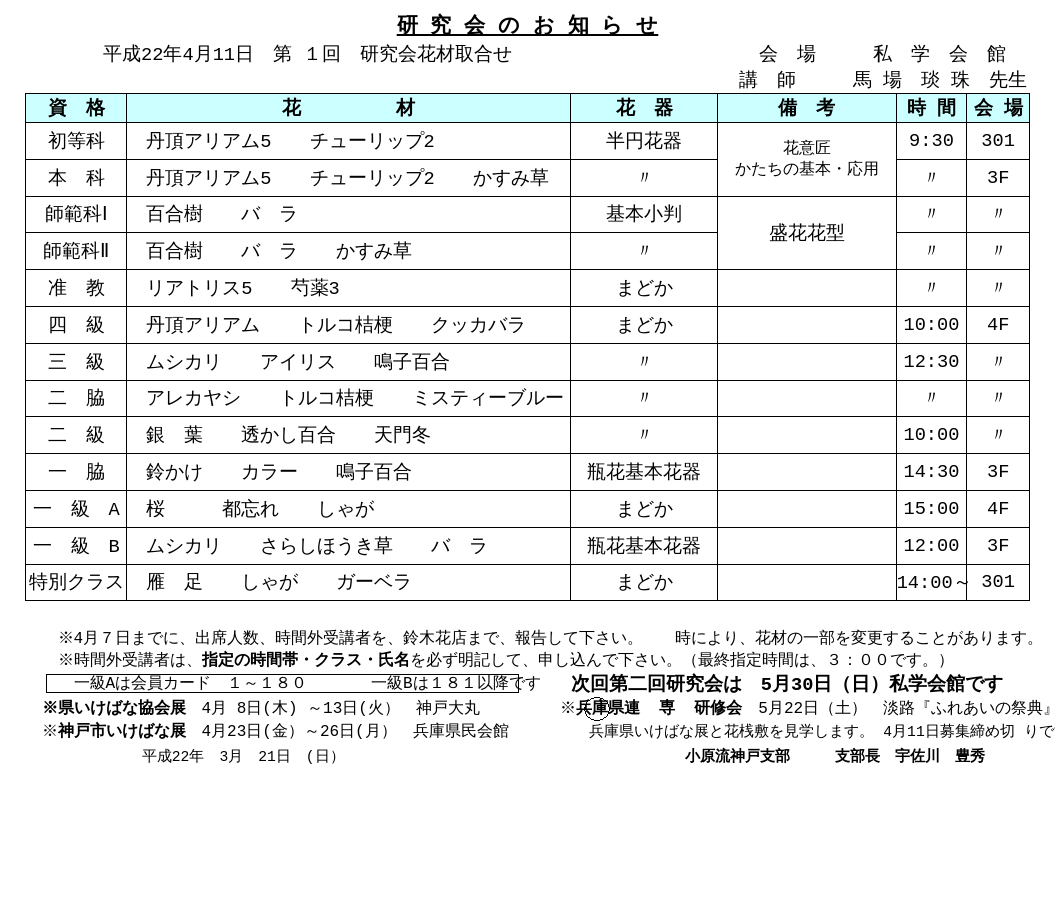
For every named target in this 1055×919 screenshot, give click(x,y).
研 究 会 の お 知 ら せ (528, 24)
